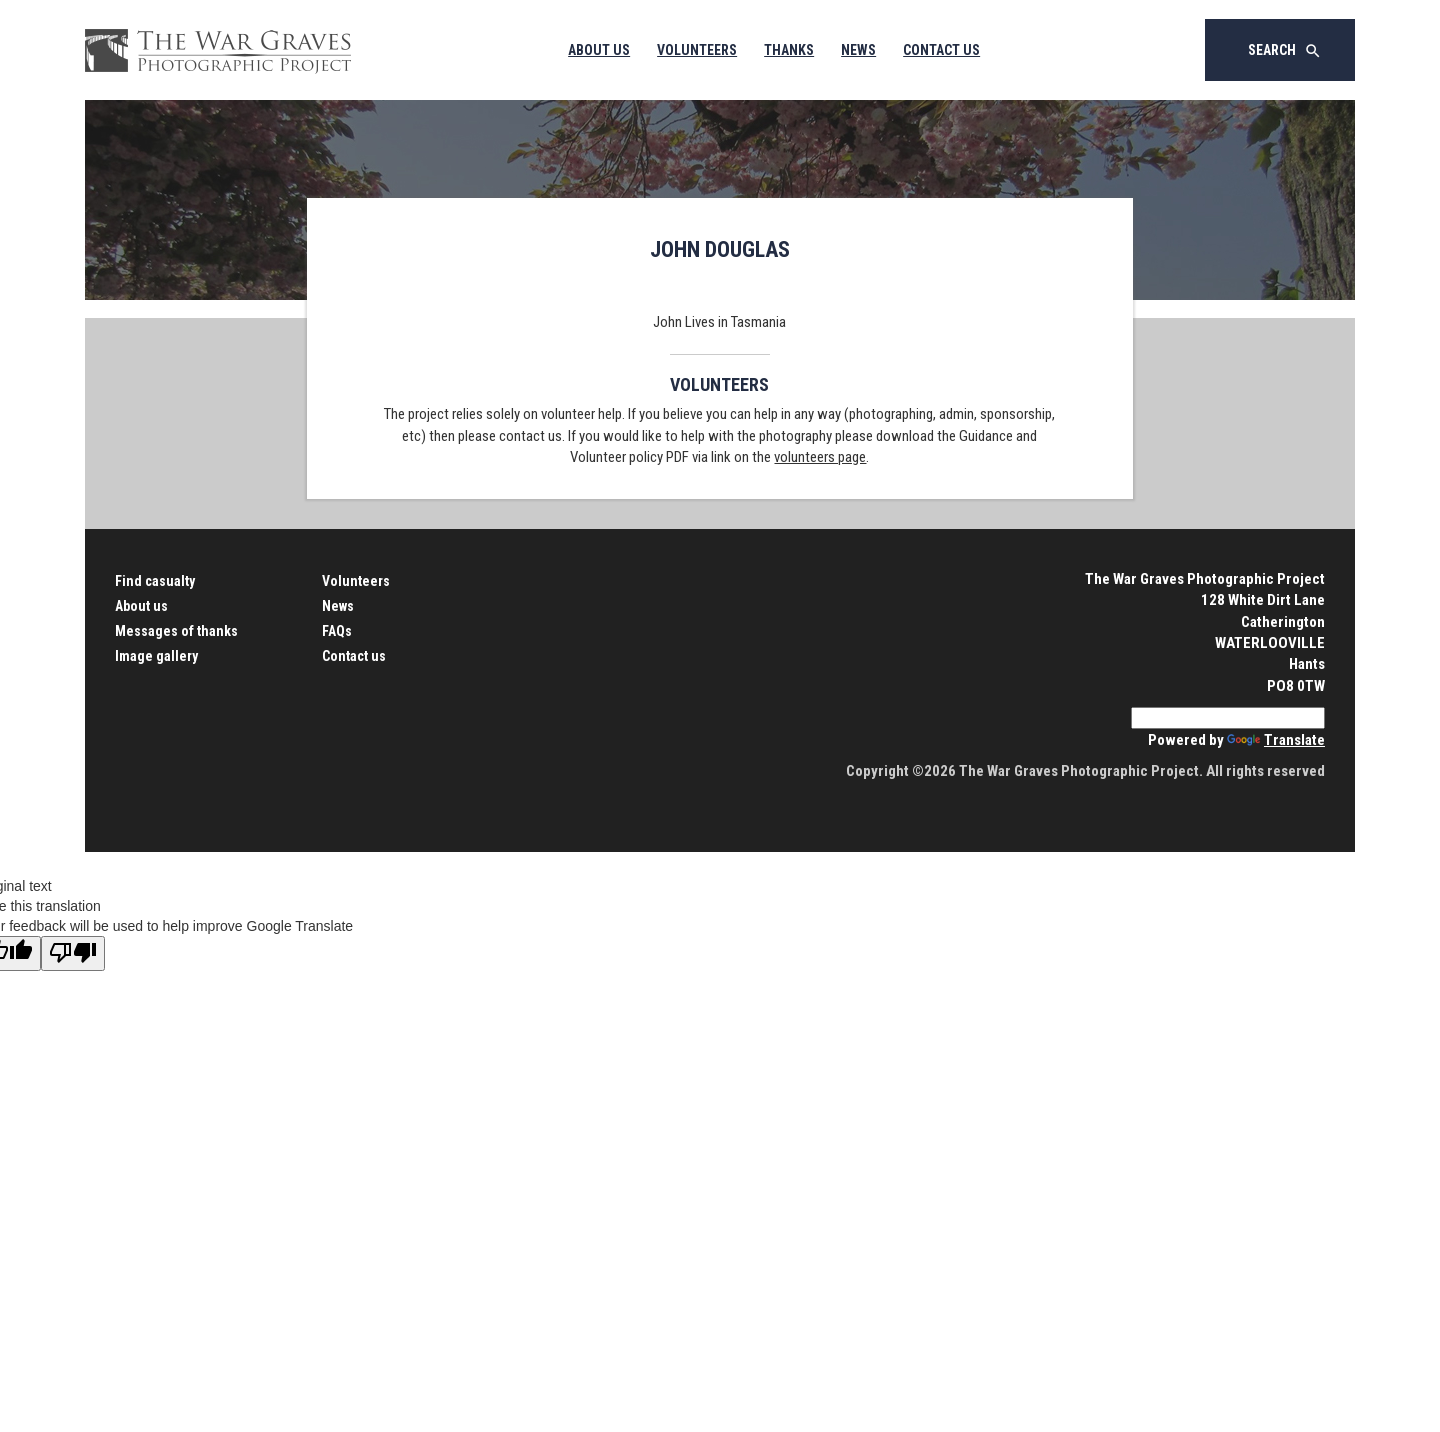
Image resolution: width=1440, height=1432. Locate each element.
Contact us (354, 656)
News (858, 50)
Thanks (789, 50)
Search (1285, 51)
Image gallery (156, 656)
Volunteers (697, 50)
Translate (1276, 740)
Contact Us (941, 50)
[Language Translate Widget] (1228, 718)
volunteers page (820, 457)
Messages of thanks (176, 631)
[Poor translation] (73, 953)
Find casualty (155, 581)
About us (141, 606)
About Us (599, 50)
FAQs (337, 631)
